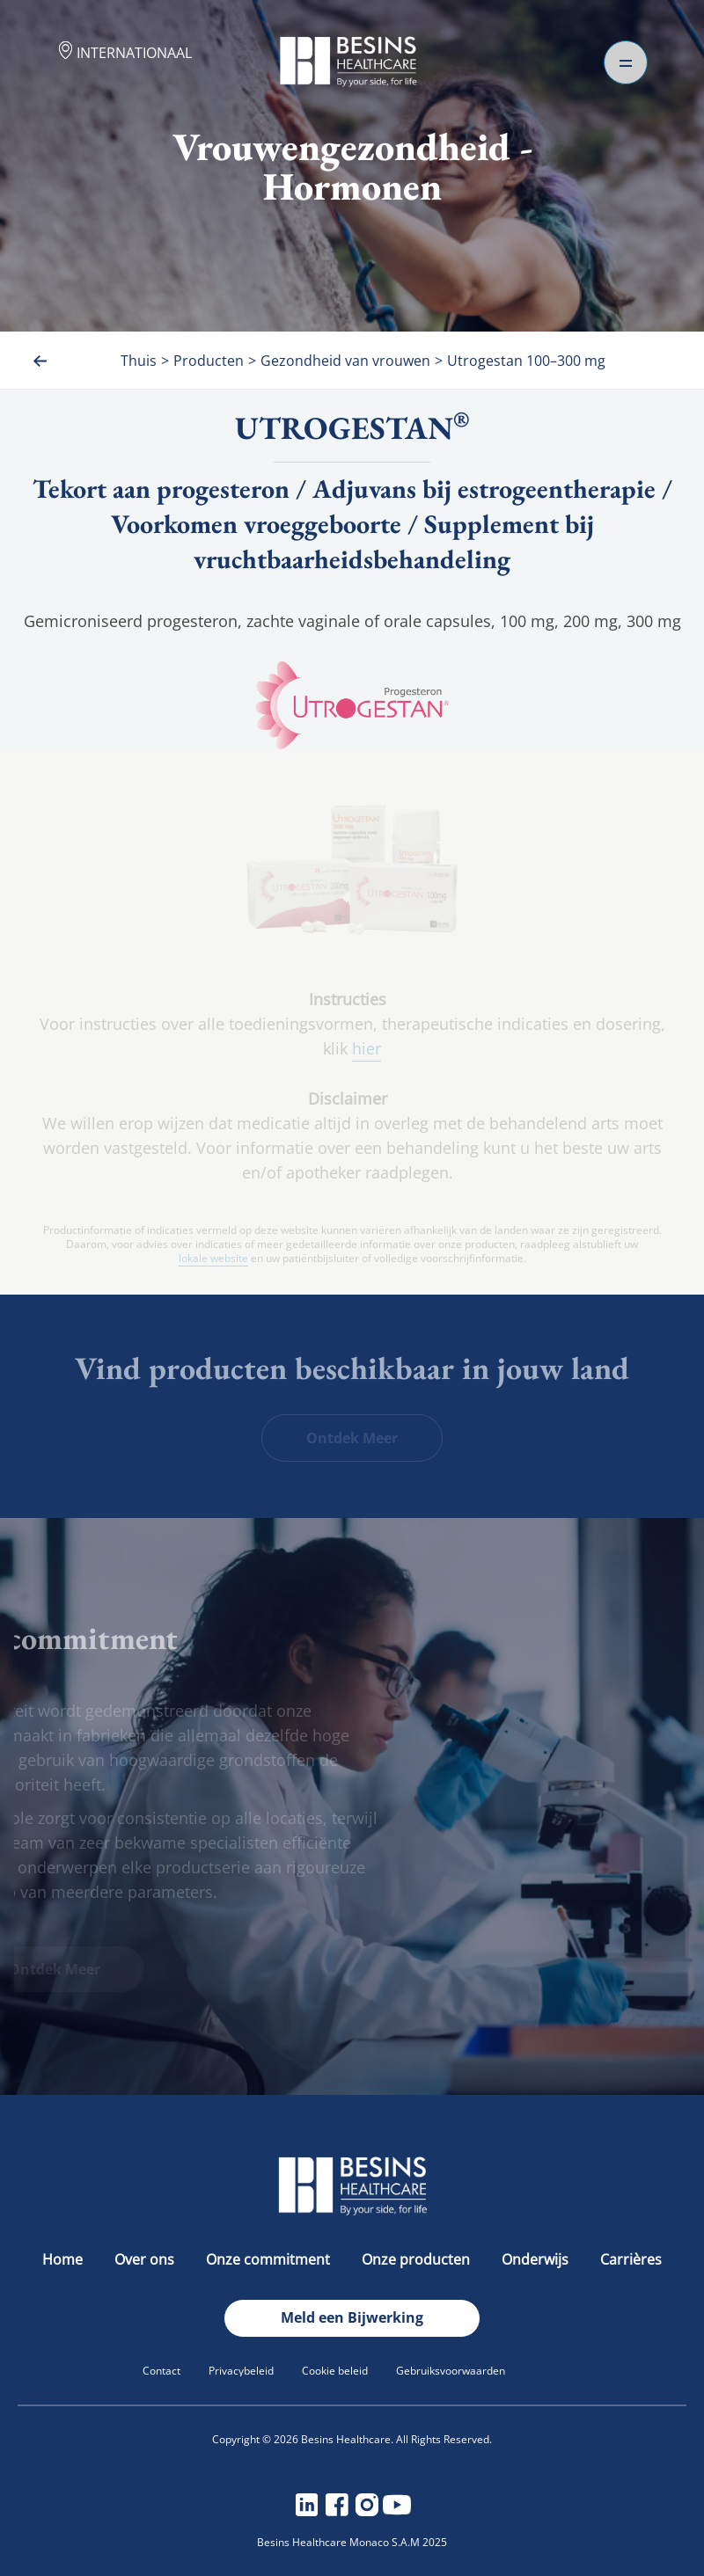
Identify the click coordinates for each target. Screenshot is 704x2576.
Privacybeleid (241, 2370)
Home (64, 2259)
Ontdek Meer (352, 1438)
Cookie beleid (335, 2370)
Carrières (631, 2259)
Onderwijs (537, 2259)
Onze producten (417, 2259)
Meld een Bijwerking (352, 2317)
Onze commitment (270, 2259)
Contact (161, 2370)
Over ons (146, 2259)
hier (366, 1048)
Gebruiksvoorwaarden (450, 2370)
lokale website (213, 1259)
